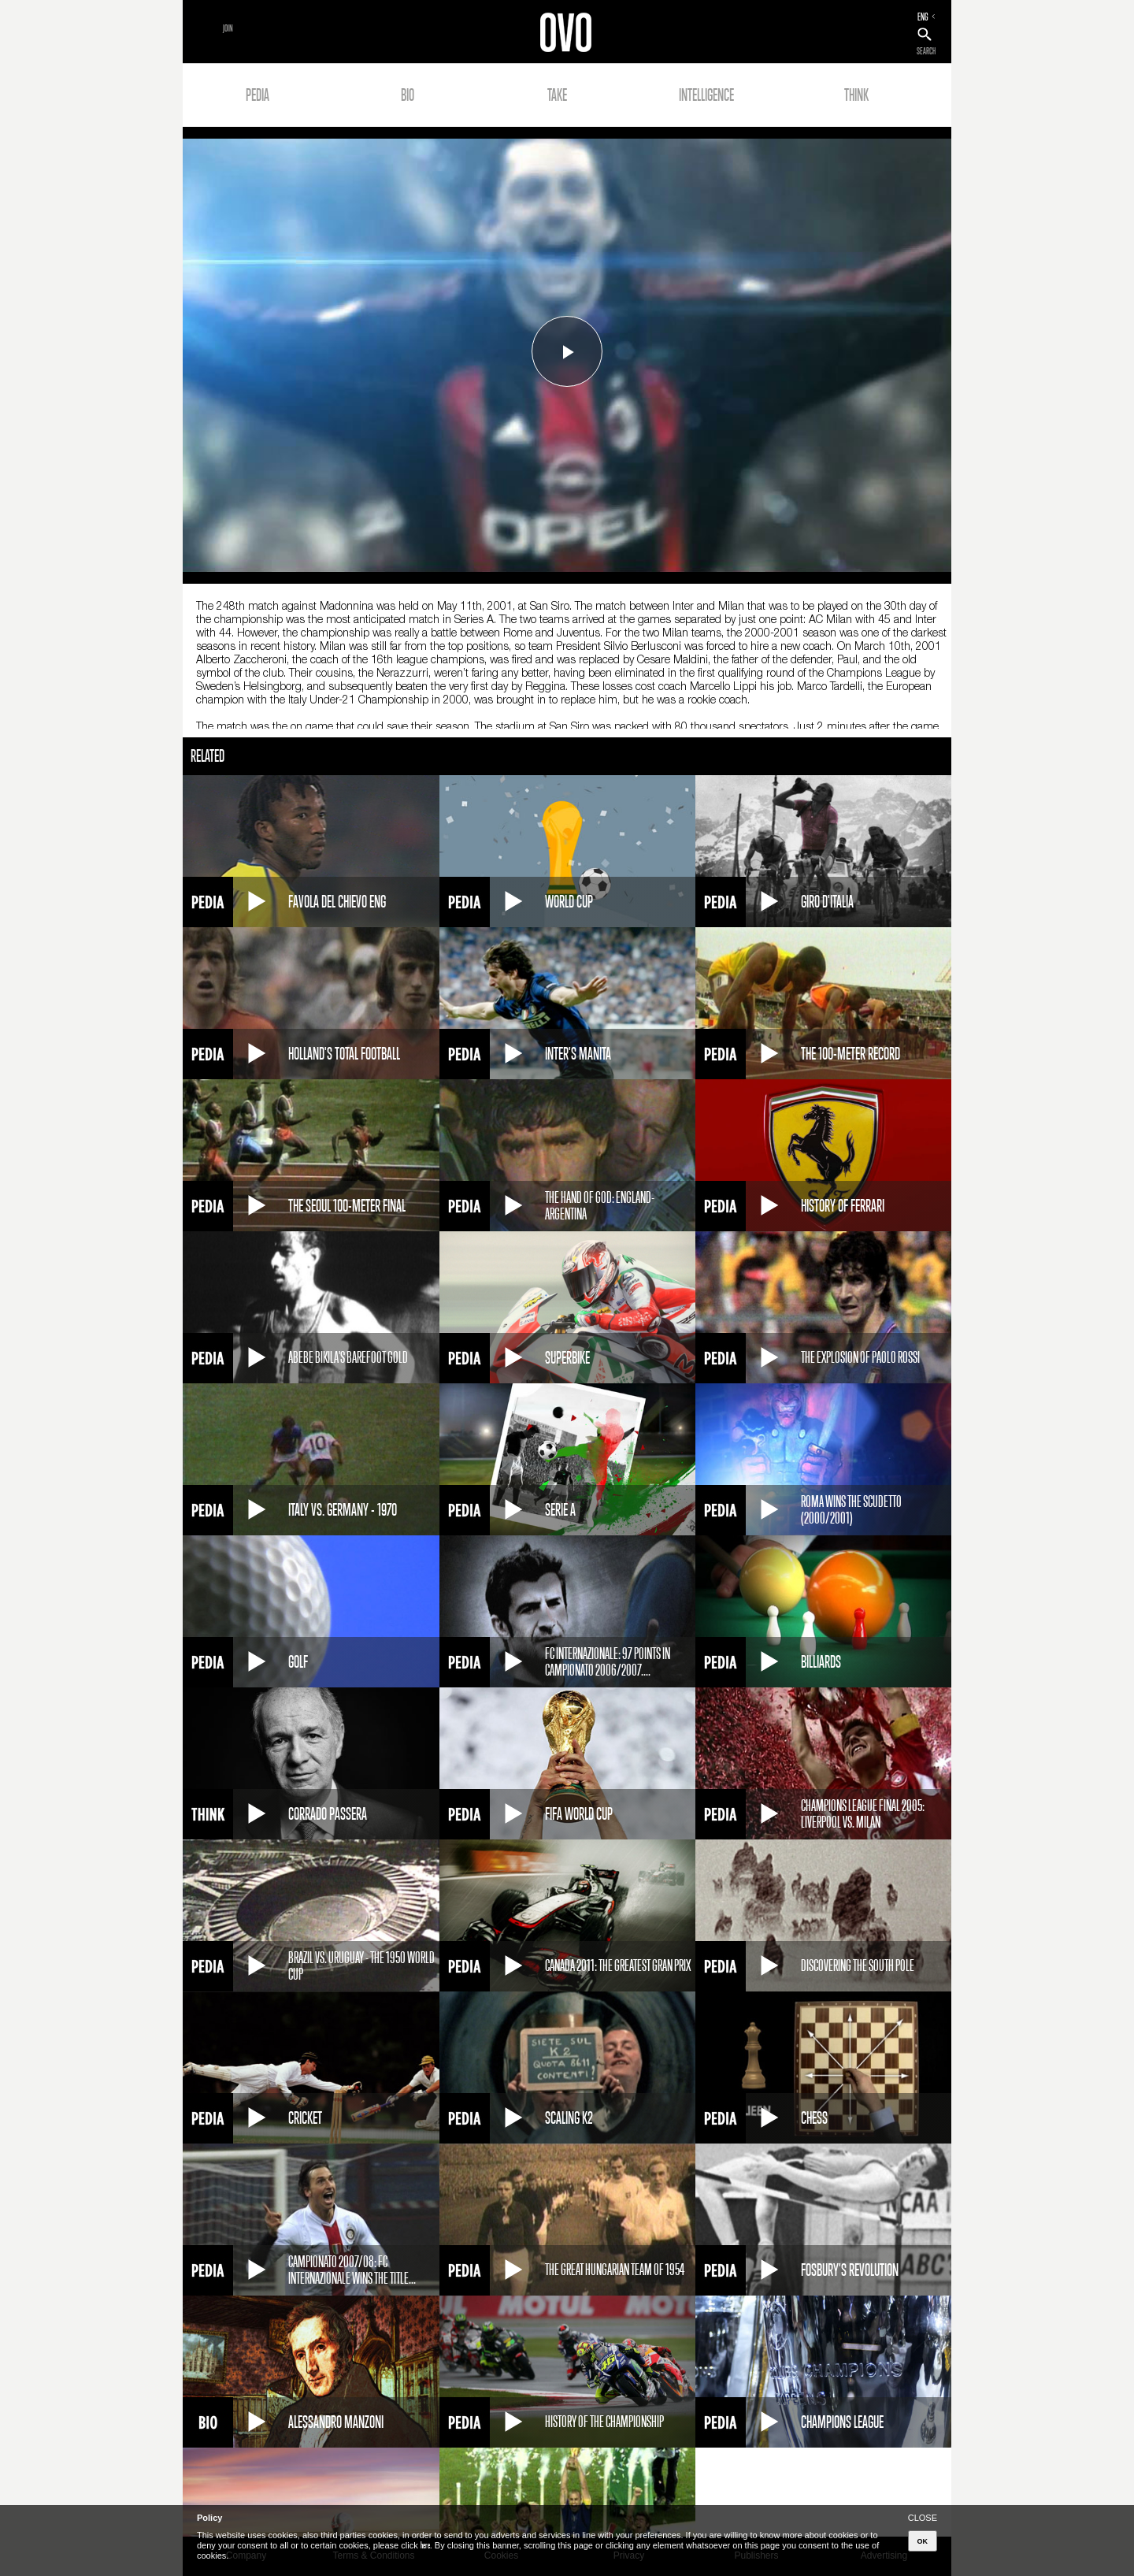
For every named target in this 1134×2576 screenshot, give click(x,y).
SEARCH (926, 51)
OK (922, 2541)
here (425, 2545)
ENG (922, 16)
